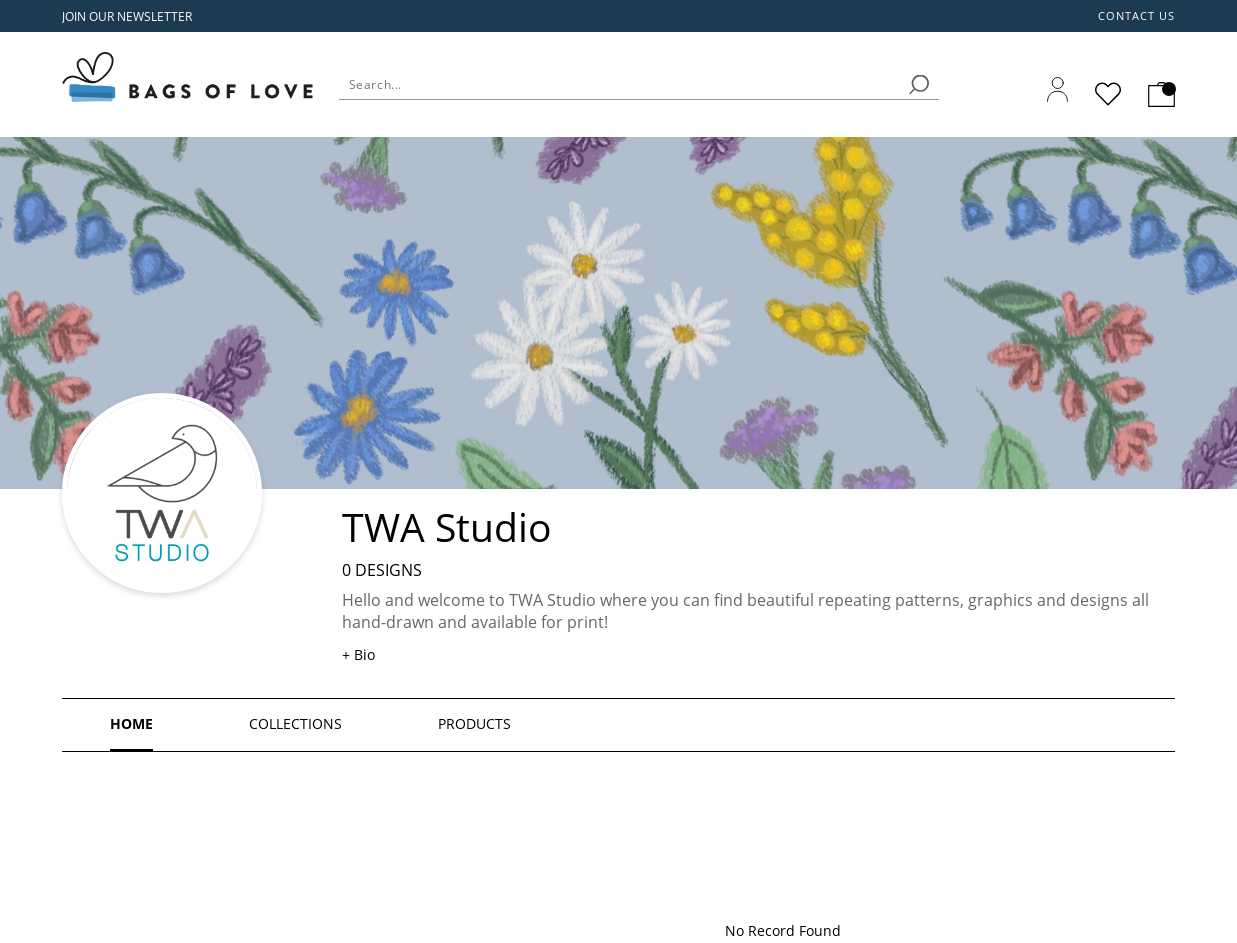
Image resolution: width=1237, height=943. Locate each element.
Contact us (1137, 16)
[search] (919, 84)
